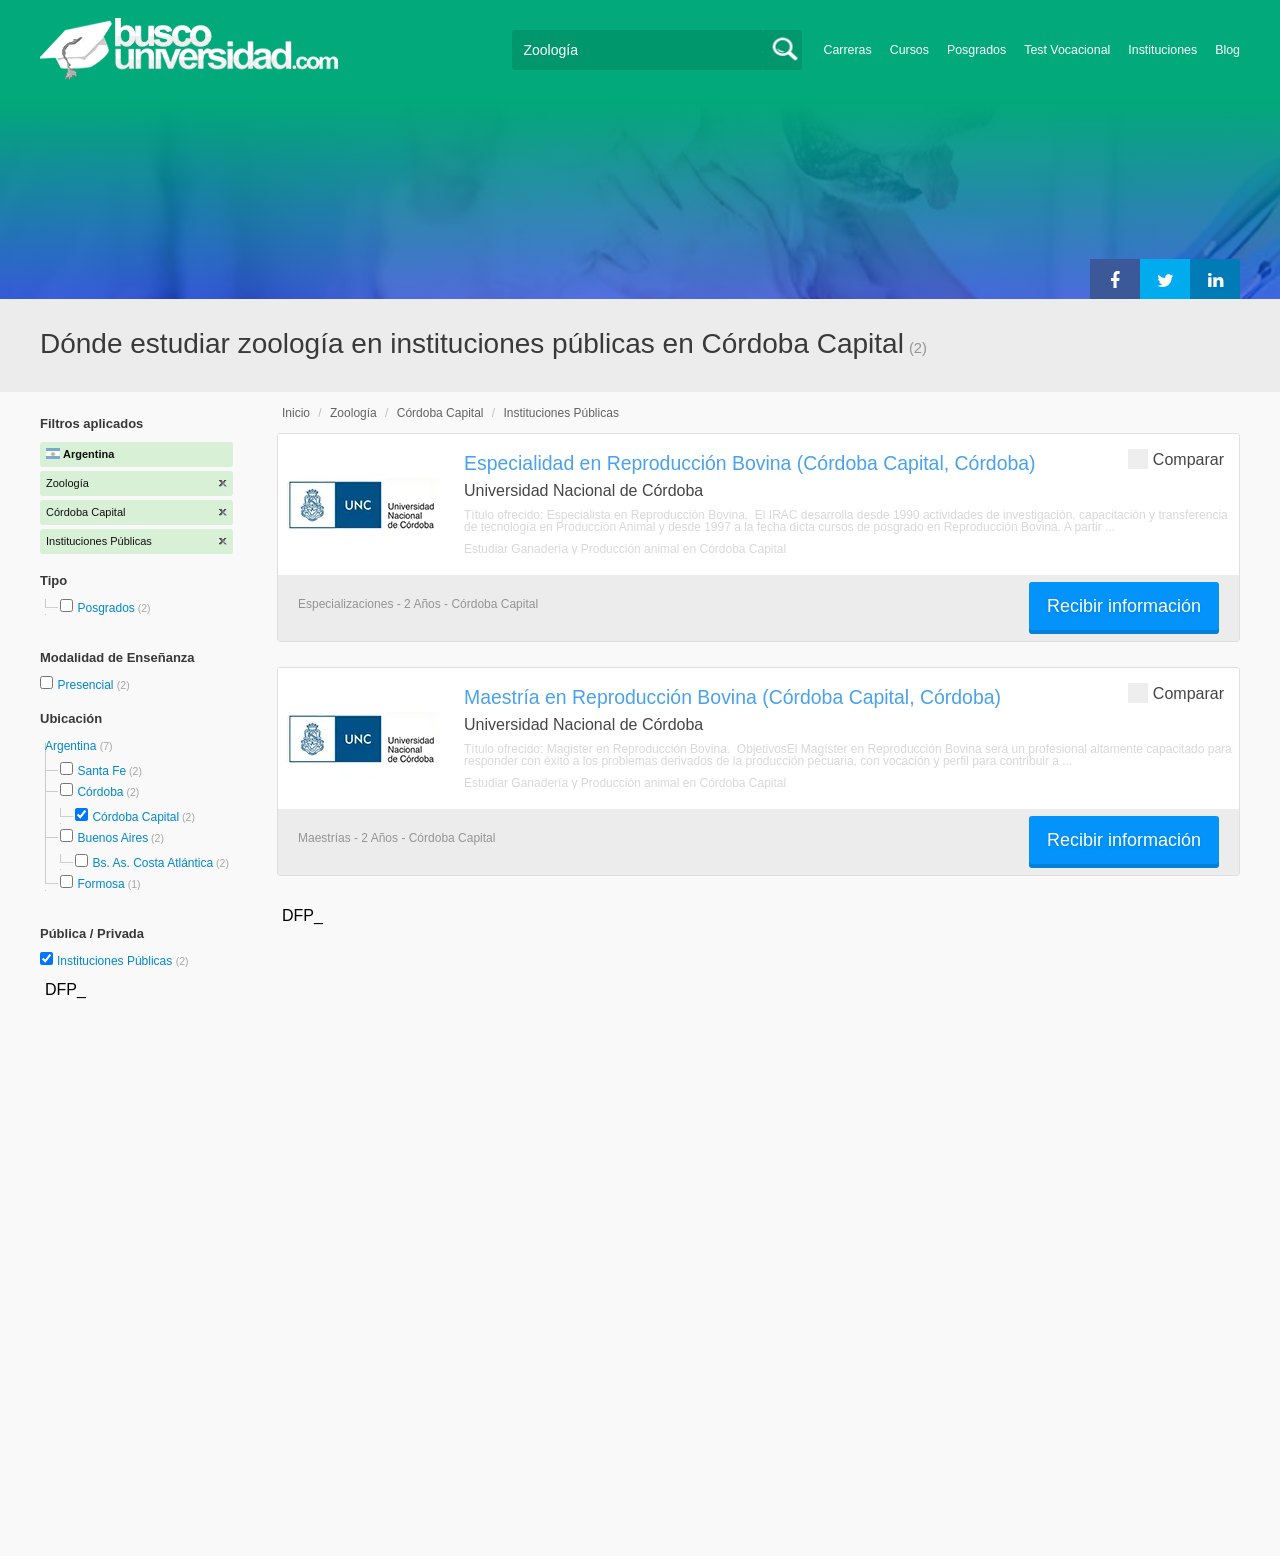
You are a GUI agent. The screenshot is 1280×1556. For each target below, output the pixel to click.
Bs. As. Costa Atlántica (152, 863)
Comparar (1176, 458)
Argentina (72, 746)
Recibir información (1124, 606)
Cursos (909, 50)
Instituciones (1162, 50)
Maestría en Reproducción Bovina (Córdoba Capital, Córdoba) (732, 697)
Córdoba (100, 792)
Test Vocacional (1067, 50)
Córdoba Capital (135, 817)
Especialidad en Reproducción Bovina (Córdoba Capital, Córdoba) (750, 463)
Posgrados (976, 50)
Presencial (86, 685)
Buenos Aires (112, 838)
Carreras (848, 50)
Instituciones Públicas (123, 961)
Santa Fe (101, 771)
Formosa (100, 884)
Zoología (353, 413)
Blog (1227, 50)
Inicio (296, 413)
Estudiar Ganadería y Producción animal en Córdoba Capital (625, 549)
